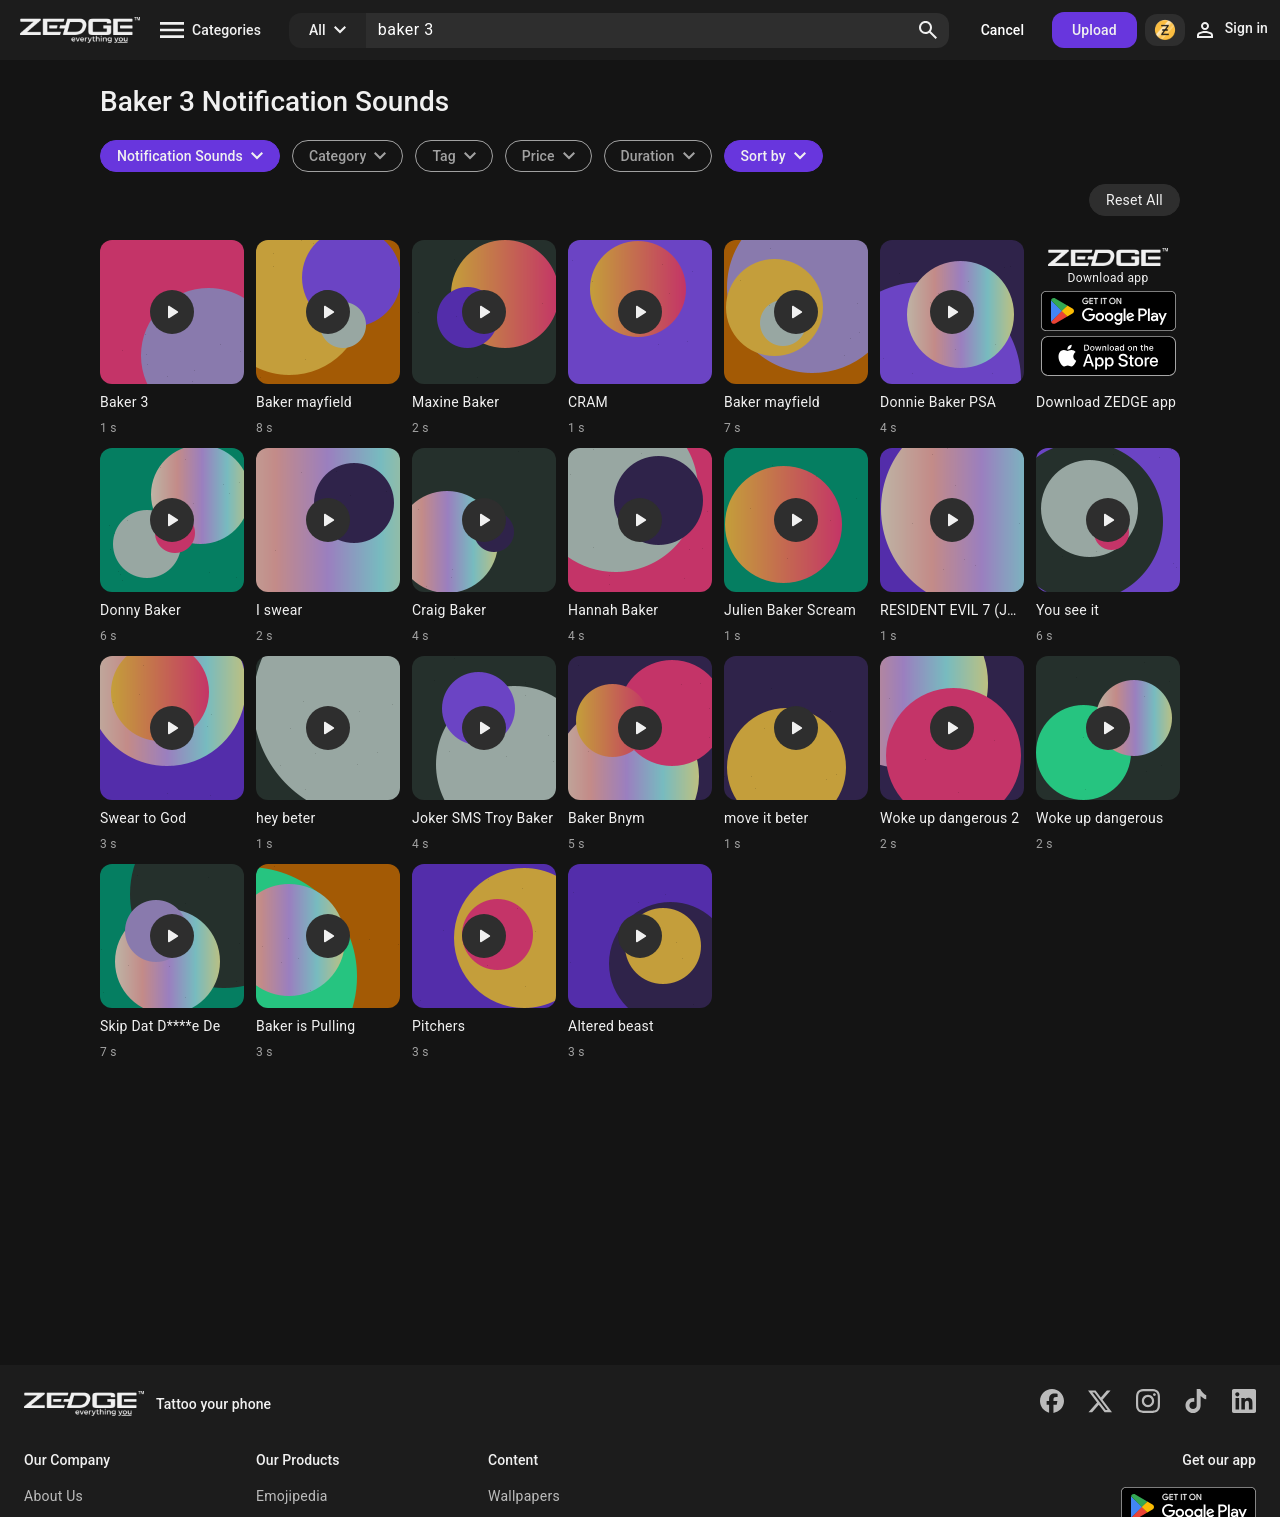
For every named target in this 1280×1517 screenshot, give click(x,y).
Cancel (1002, 30)
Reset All (1134, 200)
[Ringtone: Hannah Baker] (640, 546)
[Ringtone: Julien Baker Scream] (796, 546)
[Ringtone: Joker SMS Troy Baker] (484, 754)
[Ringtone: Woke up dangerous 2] (952, 754)
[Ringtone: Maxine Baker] (484, 338)
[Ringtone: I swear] (328, 546)
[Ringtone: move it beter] (796, 754)
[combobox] (453, 156)
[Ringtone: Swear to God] (172, 754)
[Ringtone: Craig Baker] (484, 546)
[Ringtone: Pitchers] (484, 962)
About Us (53, 1496)
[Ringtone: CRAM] (640, 338)
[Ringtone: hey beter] (328, 754)
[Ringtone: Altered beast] (640, 962)
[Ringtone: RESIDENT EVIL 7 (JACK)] (952, 546)
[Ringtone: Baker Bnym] (640, 754)
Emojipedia (292, 1496)
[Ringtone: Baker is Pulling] (328, 962)
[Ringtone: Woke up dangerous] (1108, 754)
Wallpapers (524, 1496)
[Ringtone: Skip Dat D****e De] (172, 962)
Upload (1094, 30)
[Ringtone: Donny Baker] (172, 546)
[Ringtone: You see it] (1108, 546)
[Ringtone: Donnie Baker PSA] (952, 338)
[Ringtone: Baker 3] (172, 338)
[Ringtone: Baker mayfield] (328, 338)
